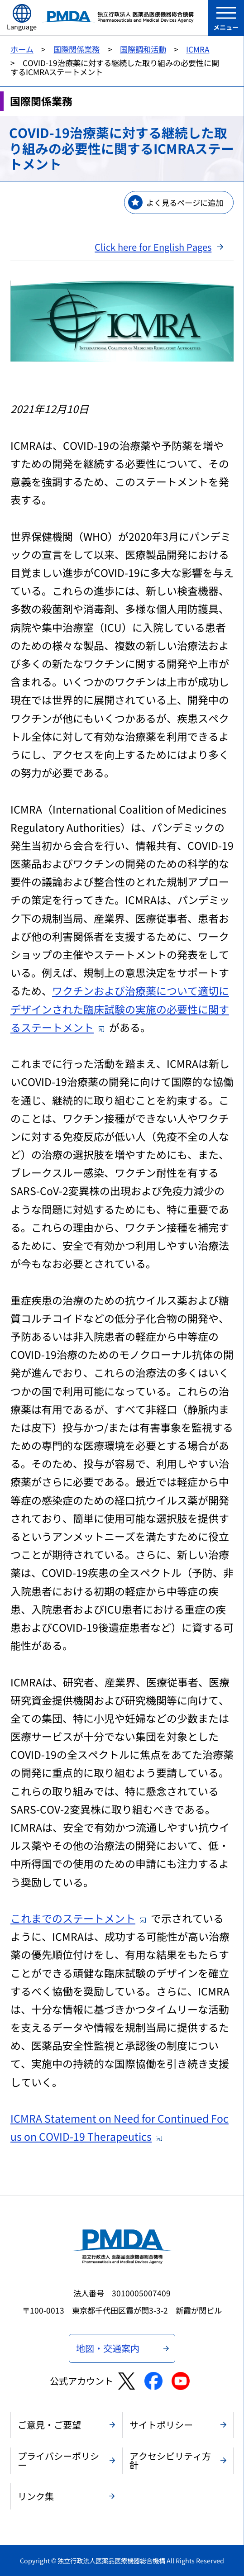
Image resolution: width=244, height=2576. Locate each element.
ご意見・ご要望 (49, 2424)
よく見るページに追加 (184, 202)
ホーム (21, 49)
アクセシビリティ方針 (170, 2460)
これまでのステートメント (78, 1918)
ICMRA (197, 49)
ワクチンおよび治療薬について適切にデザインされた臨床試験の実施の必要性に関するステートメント (119, 1008)
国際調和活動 (143, 49)
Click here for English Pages (153, 246)
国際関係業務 (76, 49)
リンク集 (36, 2496)
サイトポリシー (161, 2424)
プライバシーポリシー (58, 2460)
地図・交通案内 (107, 2348)
